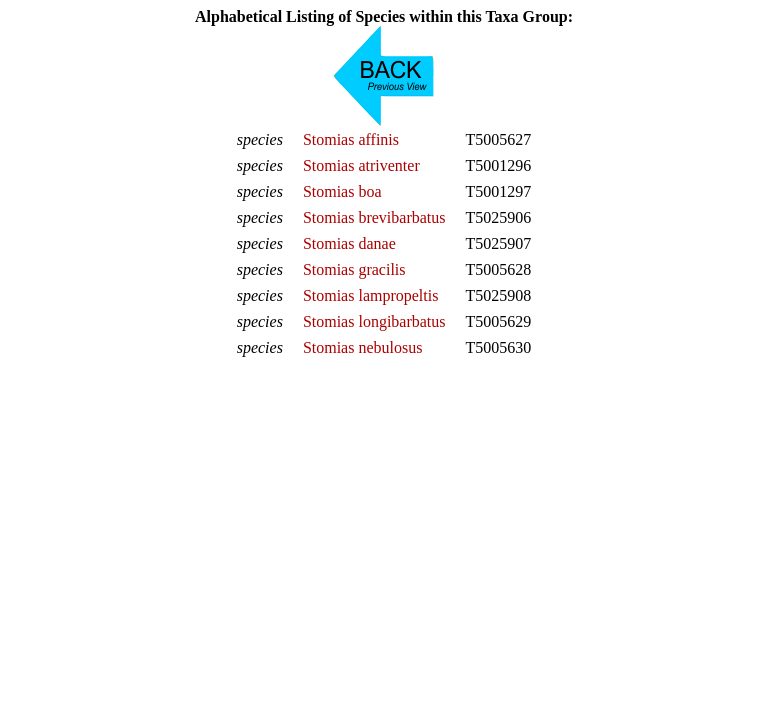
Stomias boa (342, 191)
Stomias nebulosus (363, 347)
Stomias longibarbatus (374, 321)
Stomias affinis (351, 139)
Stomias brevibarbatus (374, 217)
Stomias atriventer (361, 165)
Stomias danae (349, 243)
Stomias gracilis (354, 269)
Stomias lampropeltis (371, 295)
